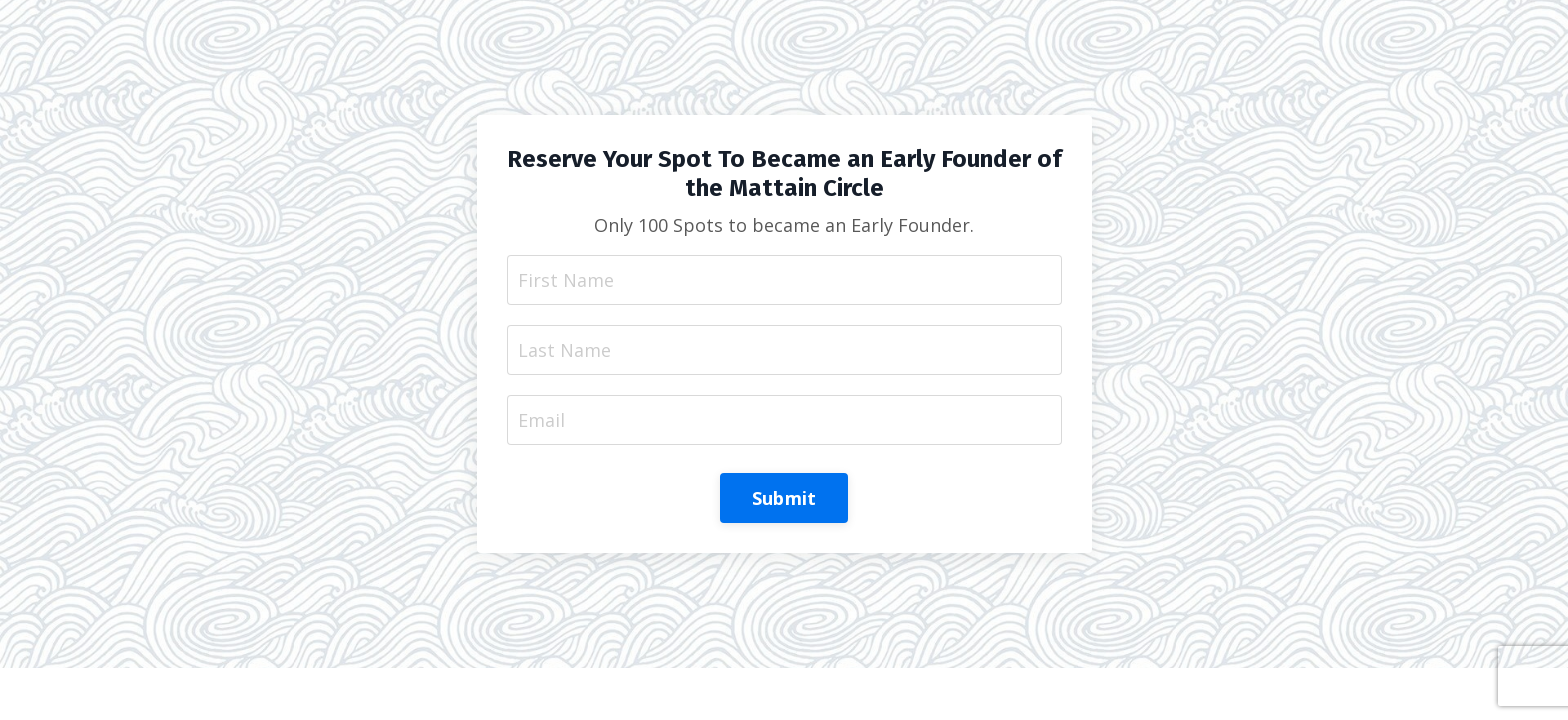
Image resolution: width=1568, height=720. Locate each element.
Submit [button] (784, 498)
